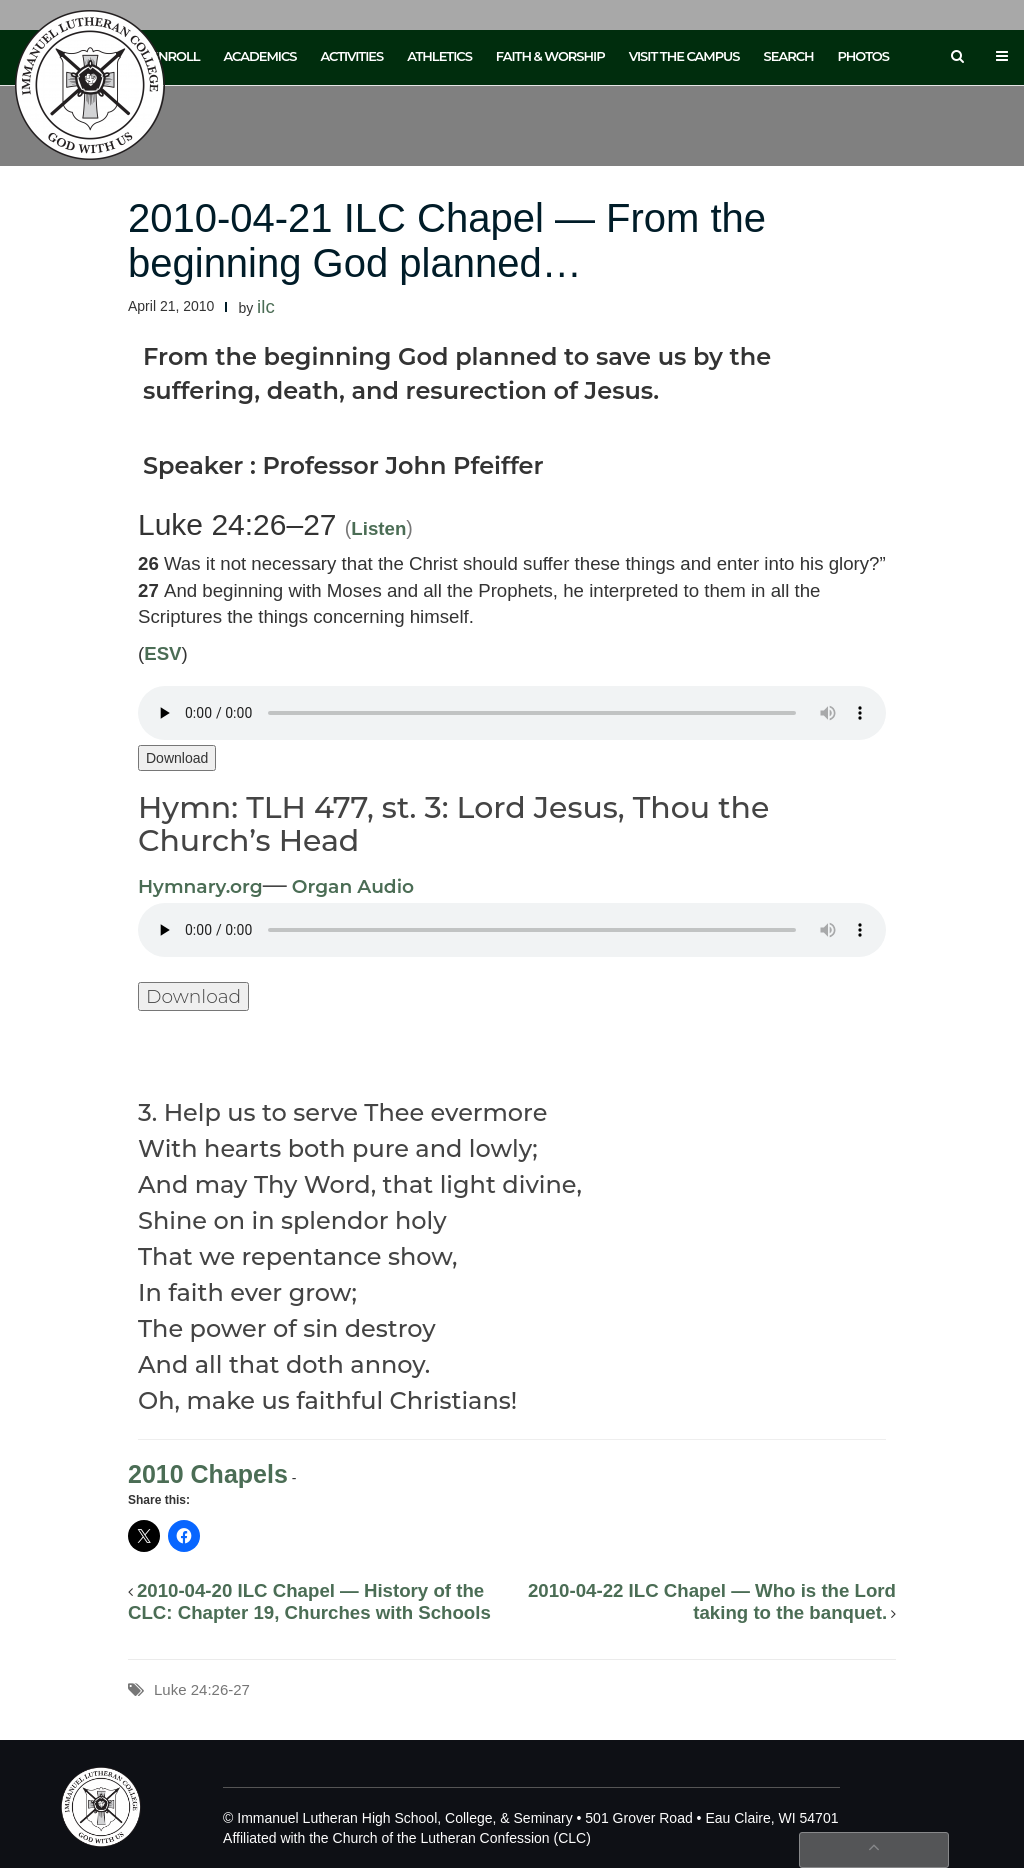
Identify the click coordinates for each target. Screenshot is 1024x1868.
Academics (259, 56)
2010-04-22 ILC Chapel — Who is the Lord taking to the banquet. (712, 1601)
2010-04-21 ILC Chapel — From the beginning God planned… (447, 240)
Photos (863, 56)
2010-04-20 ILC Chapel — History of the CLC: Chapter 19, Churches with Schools (309, 1601)
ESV (162, 653)
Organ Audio (350, 886)
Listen (378, 528)
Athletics (439, 56)
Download (177, 758)
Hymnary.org (200, 886)
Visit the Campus (684, 56)
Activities (351, 56)
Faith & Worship (550, 56)
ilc (266, 306)
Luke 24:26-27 (202, 1689)
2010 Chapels (208, 1474)
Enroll (174, 56)
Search (789, 56)
